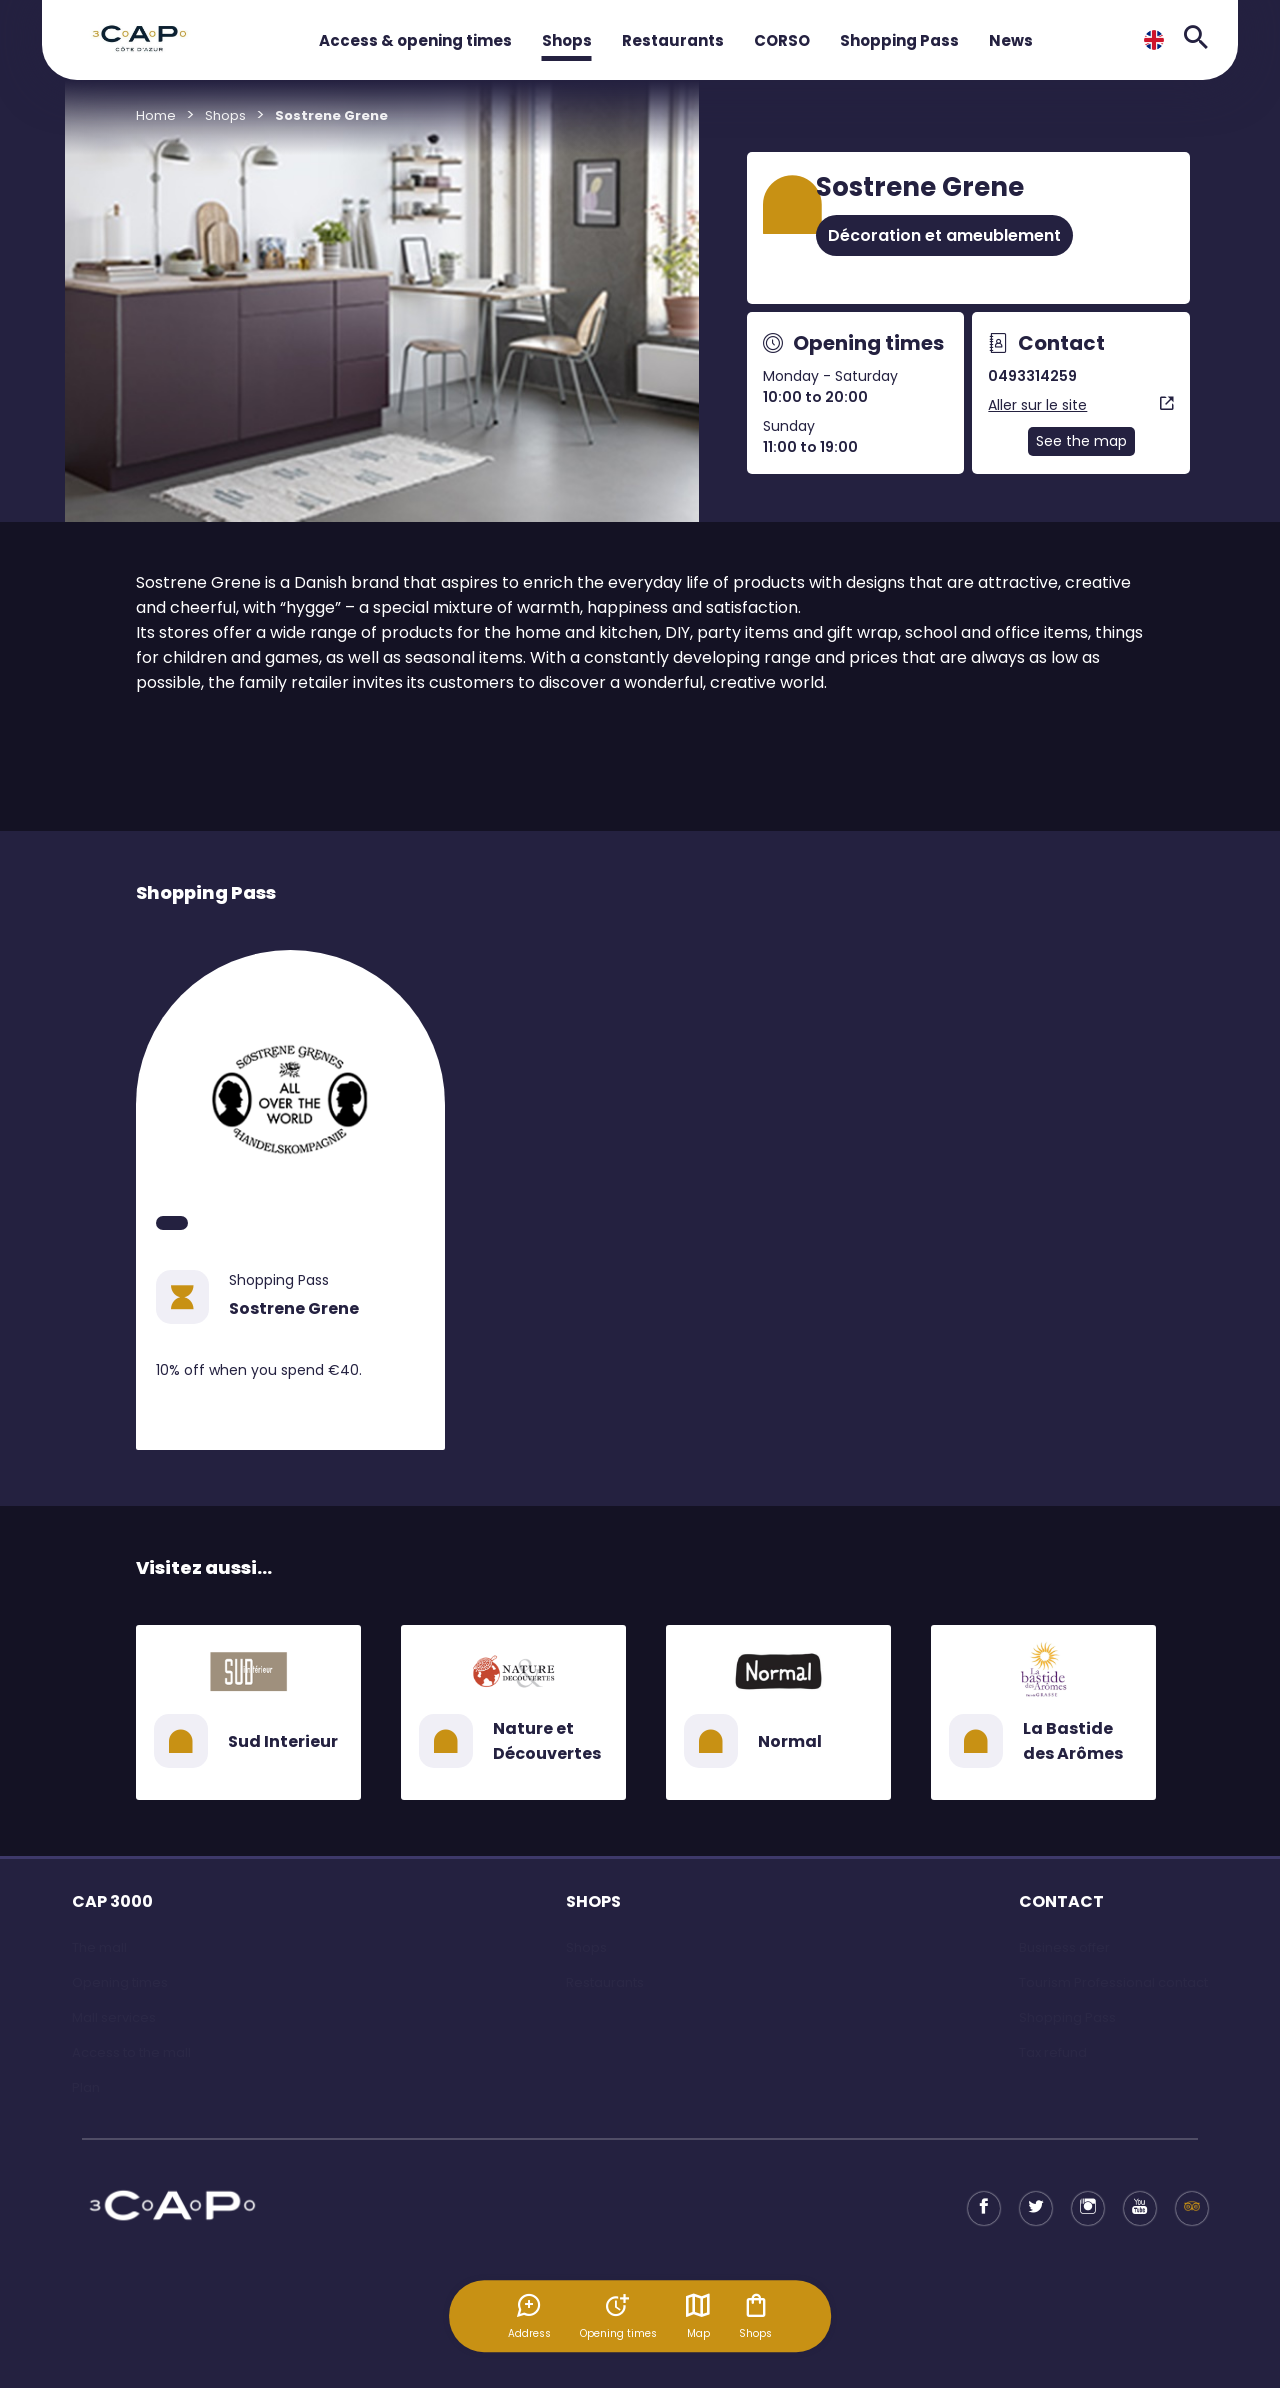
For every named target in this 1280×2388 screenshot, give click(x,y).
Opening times (120, 1982)
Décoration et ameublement (944, 235)
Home (156, 115)
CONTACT (1061, 1901)
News (1011, 40)
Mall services (114, 2017)
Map (699, 2316)
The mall (99, 1947)
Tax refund (1053, 2052)
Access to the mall (131, 2052)
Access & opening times (415, 40)
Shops (567, 40)
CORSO (782, 40)
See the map (1081, 441)
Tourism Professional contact (1113, 1982)
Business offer (1064, 1947)
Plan (86, 2087)
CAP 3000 (112, 1901)
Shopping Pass (899, 40)
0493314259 (1032, 376)
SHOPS (593, 1901)
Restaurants (673, 40)
